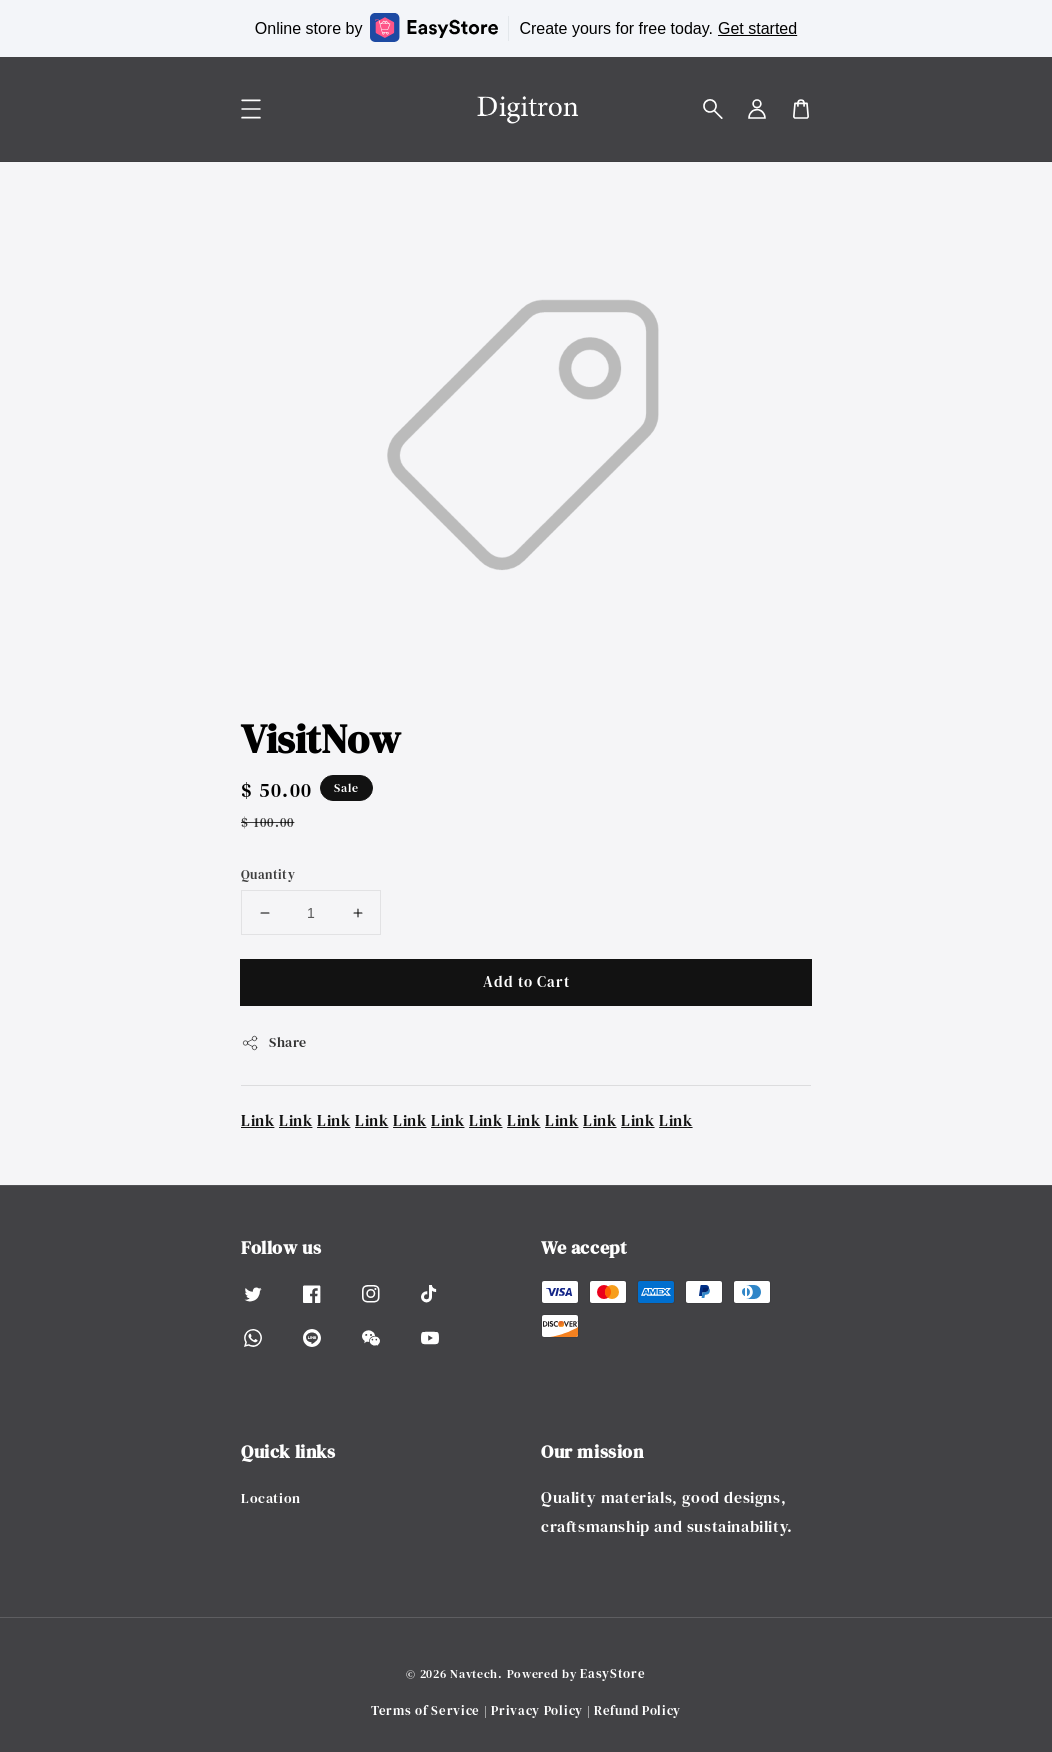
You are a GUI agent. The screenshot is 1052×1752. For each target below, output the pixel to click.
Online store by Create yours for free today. (526, 27)
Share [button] (274, 1042)
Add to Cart (526, 981)
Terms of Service (425, 1710)
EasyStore (612, 1673)
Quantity (268, 874)
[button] (713, 109)
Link (257, 1120)
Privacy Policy (537, 1710)
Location (271, 1498)
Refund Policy (637, 1710)
